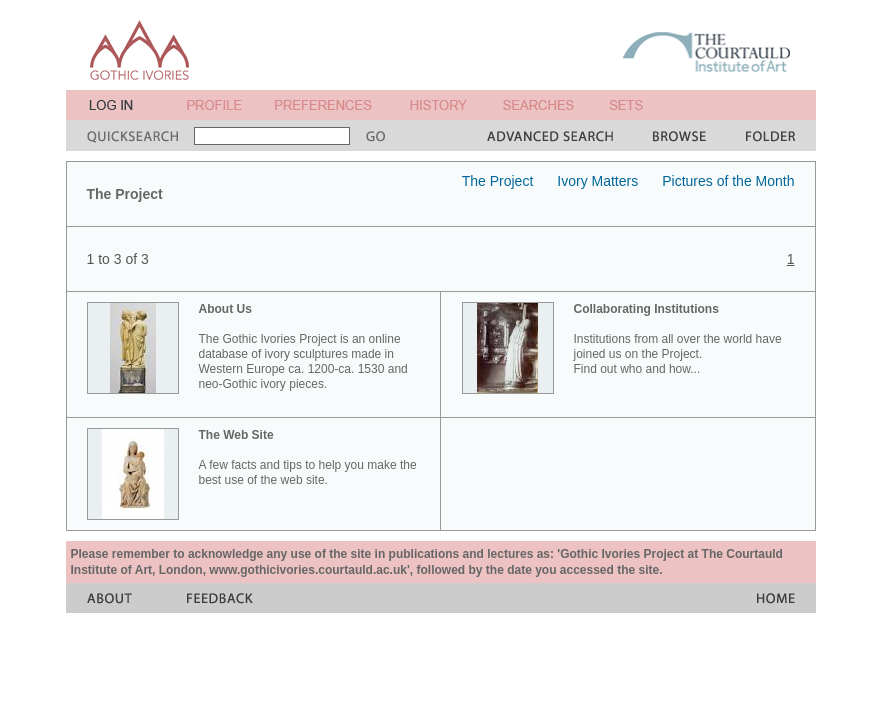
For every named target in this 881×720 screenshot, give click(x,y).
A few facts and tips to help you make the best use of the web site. (308, 457)
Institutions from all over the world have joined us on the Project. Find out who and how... (678, 339)
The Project (498, 181)
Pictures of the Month (728, 181)
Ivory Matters (597, 181)
